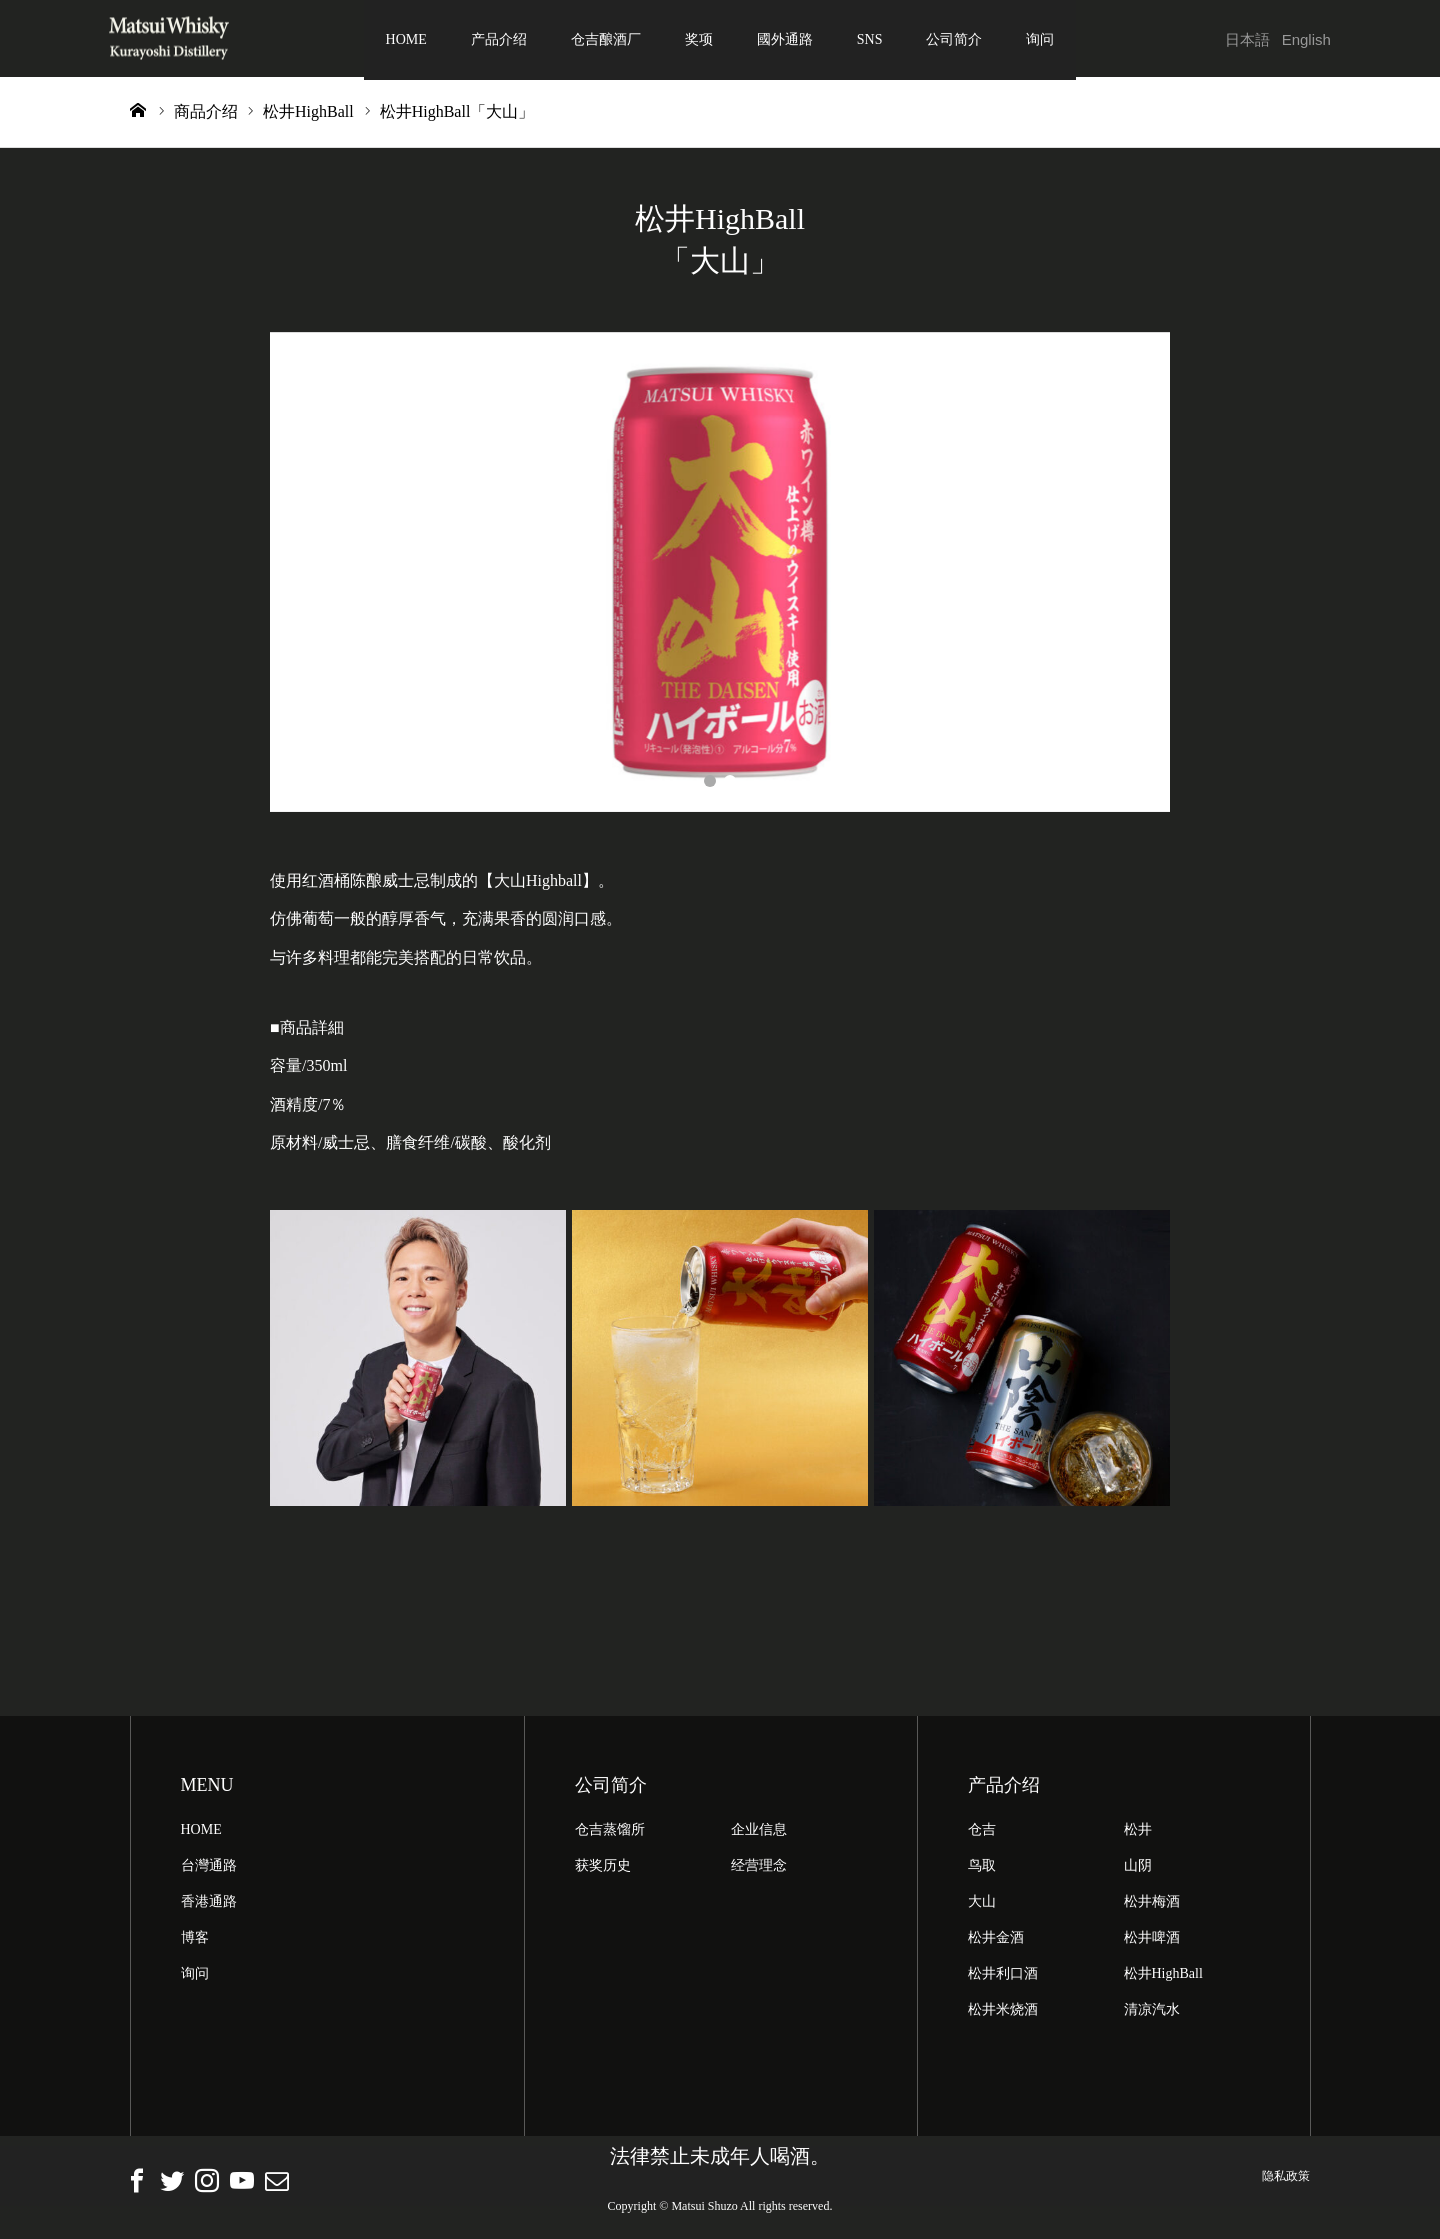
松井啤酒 (1152, 1940)
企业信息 (759, 1832)
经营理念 (759, 1868)
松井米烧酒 (1003, 2012)
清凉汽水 (1152, 2012)
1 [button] (710, 784)
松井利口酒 (1003, 1976)
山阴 (1138, 1868)
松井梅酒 (1152, 1904)
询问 (1040, 39)
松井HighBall (1163, 1976)
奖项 (699, 39)
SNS (870, 39)
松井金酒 (996, 1940)
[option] (720, 575)
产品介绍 (499, 39)
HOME (406, 39)
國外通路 (785, 39)
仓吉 (982, 1832)
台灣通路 (209, 1868)
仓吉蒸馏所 (610, 1832)
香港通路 (209, 1904)
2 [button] (730, 784)
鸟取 (982, 1868)
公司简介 (954, 39)
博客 (195, 1940)
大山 (982, 1904)
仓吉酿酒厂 (606, 39)
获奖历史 (603, 1868)
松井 (1138, 1832)
